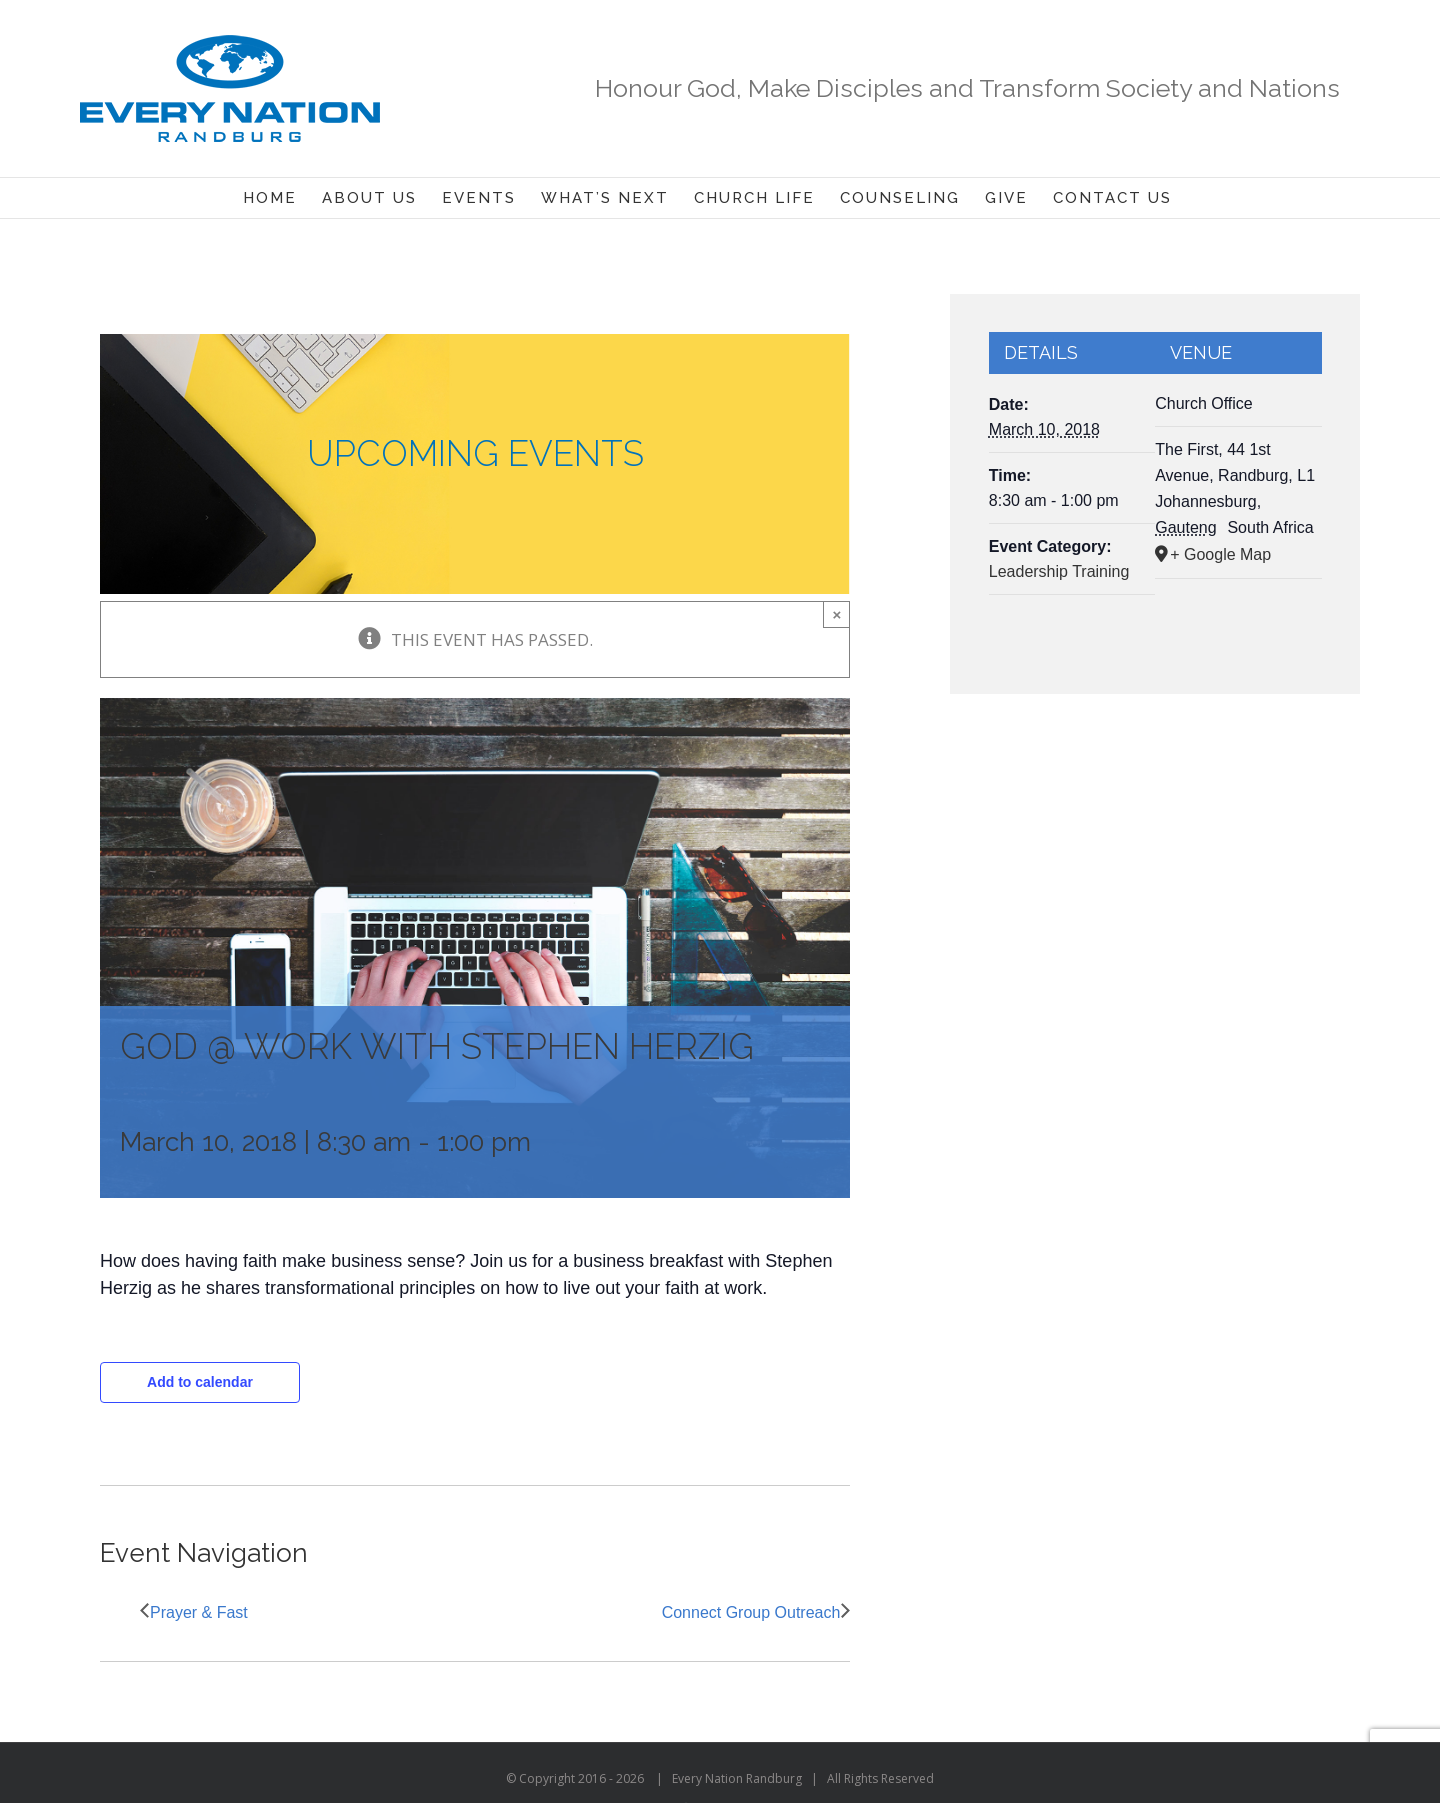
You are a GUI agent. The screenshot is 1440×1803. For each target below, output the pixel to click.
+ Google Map (1220, 554)
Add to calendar (200, 1382)
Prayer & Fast (199, 1612)
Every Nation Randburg (737, 1778)
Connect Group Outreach (751, 1612)
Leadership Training (1059, 571)
